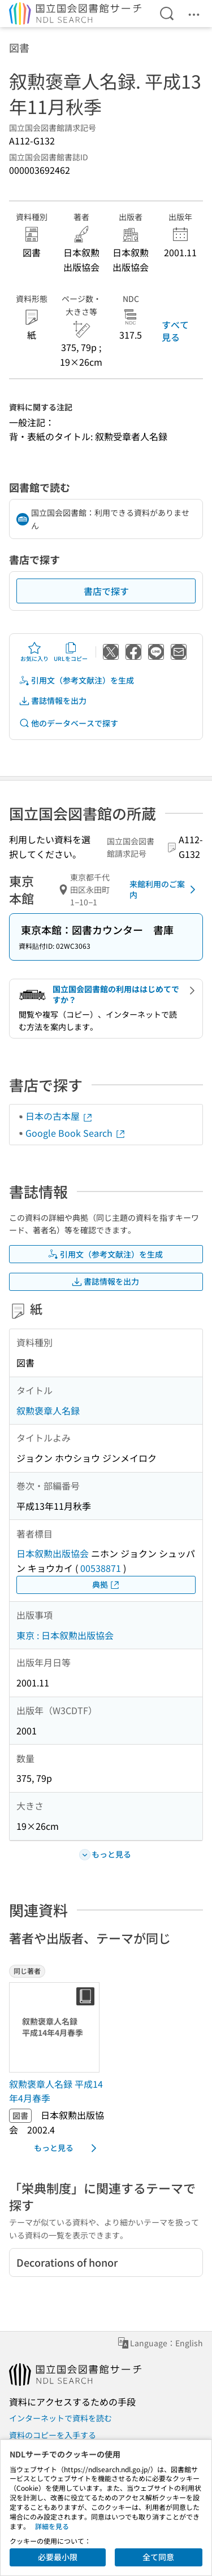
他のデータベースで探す (68, 723)
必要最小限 (57, 2556)
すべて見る (175, 331)
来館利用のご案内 (164, 889)
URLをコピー (71, 652)
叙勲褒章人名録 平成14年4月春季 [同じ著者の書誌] (56, 2091)
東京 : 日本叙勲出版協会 (65, 1635)
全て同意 (158, 2556)
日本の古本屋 (59, 1116)
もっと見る (67, 2148)
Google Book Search (75, 1133)
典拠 (106, 1585)
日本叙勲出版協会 (52, 1553)
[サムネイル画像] (56, 2027)
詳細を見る (52, 2526)
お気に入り (34, 652)
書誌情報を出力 (52, 701)
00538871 (100, 1568)
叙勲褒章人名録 (48, 1410)
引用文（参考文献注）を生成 (76, 680)
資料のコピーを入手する (52, 2435)
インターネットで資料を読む (60, 2418)
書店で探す (106, 591)
